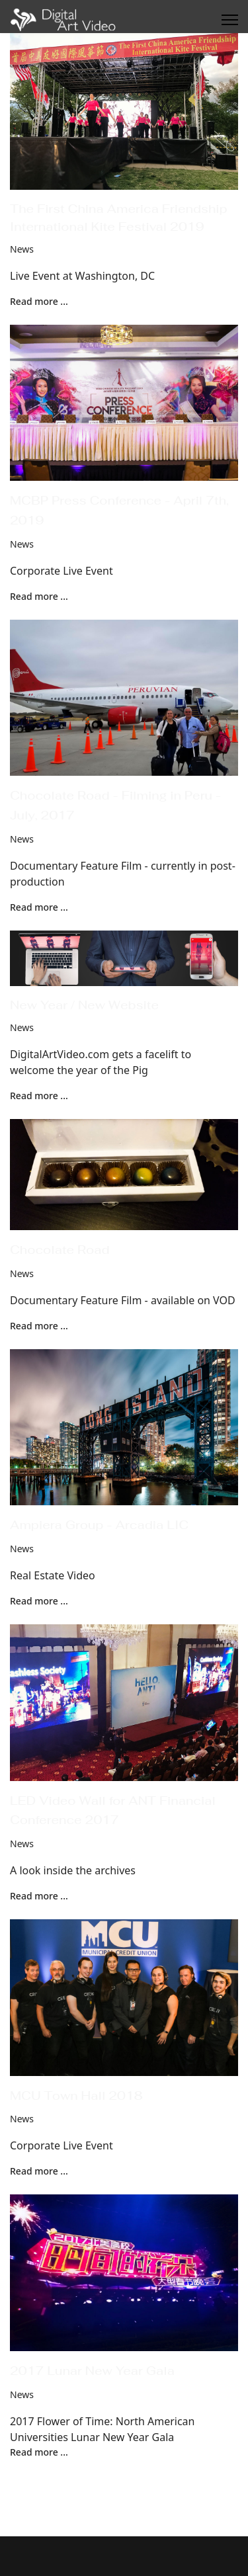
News (22, 249)
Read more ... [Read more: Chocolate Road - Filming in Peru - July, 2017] (39, 907)
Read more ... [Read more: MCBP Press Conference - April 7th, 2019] (39, 596)
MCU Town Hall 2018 (76, 2095)
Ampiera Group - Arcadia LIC (99, 1524)
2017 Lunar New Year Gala (92, 2370)
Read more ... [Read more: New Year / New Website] (39, 1095)
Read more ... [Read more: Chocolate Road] (39, 1325)
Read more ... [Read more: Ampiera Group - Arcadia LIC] (39, 1601)
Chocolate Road (60, 1249)
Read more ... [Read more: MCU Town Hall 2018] (39, 2171)
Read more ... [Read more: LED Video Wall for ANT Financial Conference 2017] (39, 1896)
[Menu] (230, 20)
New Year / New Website (84, 1005)
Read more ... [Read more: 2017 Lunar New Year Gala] (39, 2452)
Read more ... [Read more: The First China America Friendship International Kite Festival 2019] (39, 301)
